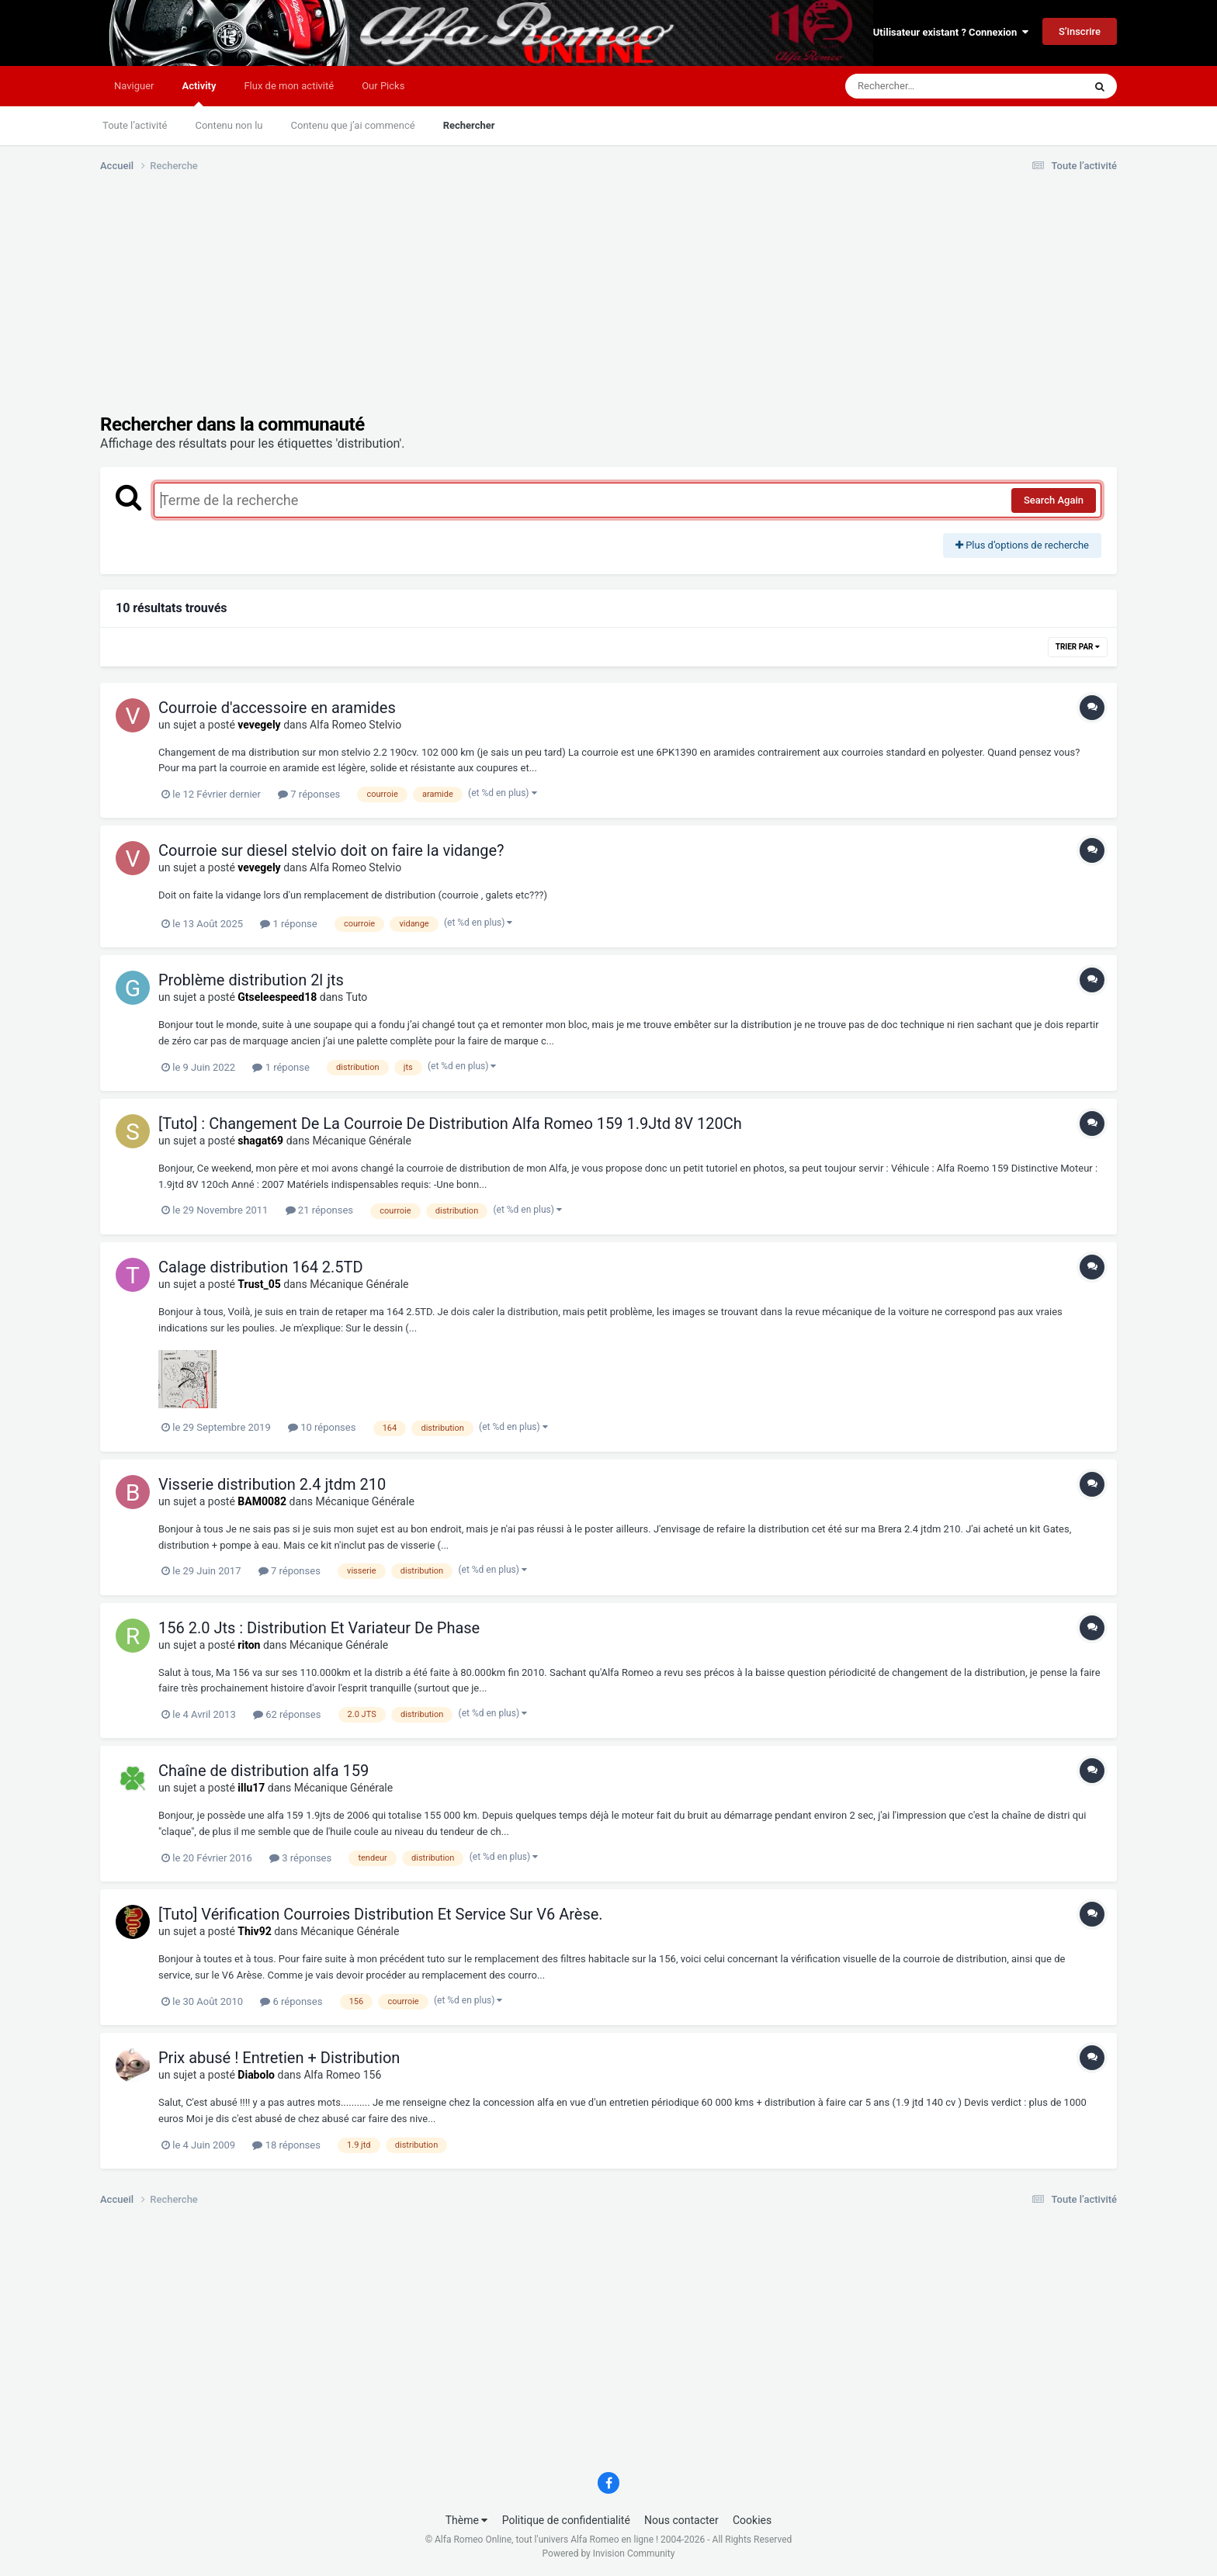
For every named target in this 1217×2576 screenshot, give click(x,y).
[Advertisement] (382, 305)
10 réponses (321, 1427)
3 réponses (300, 1858)
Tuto (356, 997)
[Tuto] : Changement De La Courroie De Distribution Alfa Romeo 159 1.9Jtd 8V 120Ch (450, 1123)
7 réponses (309, 794)
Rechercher (469, 125)
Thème (467, 2520)
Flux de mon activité (289, 86)
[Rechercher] (922, 86)
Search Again (1054, 500)
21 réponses (319, 1210)
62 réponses (287, 1714)
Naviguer (134, 86)
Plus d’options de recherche (1022, 545)
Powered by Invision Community (609, 2553)
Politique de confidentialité (566, 2520)
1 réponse (288, 924)
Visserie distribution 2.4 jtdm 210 (272, 1484)
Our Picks (383, 86)
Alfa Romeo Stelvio (355, 724)
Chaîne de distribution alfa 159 (263, 1770)
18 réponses (286, 2145)
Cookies (752, 2520)
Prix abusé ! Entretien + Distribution (279, 2057)
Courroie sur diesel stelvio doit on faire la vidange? (331, 850)
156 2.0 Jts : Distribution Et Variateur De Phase (319, 1628)
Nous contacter (681, 2520)
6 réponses (291, 2001)
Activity (199, 93)
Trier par (1078, 646)
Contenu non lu (228, 125)
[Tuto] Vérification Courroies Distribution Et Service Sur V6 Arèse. (380, 1914)
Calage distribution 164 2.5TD (260, 1267)
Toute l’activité (134, 125)
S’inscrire (1080, 31)
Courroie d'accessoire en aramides (277, 707)
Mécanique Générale (362, 1140)
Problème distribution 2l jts (251, 980)
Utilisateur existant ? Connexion (950, 32)
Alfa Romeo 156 (342, 2075)
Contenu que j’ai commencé (353, 125)
